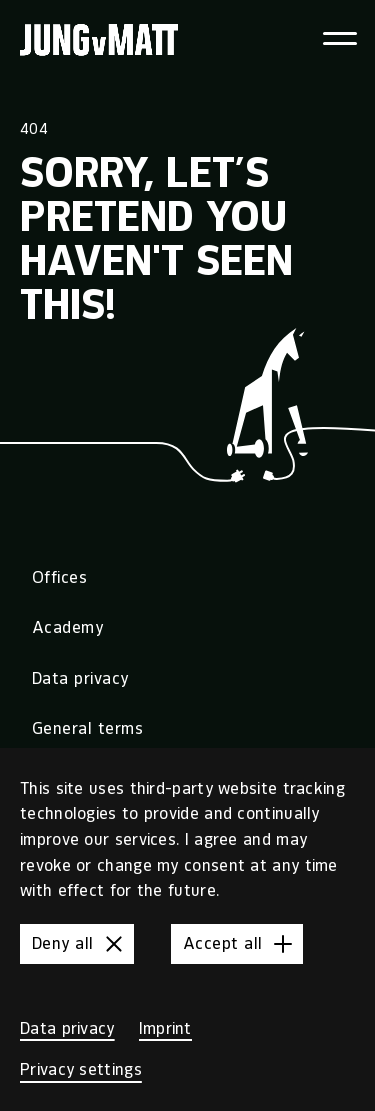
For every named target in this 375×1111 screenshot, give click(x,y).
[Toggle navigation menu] (340, 38)
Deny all (81, 944)
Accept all (241, 944)
